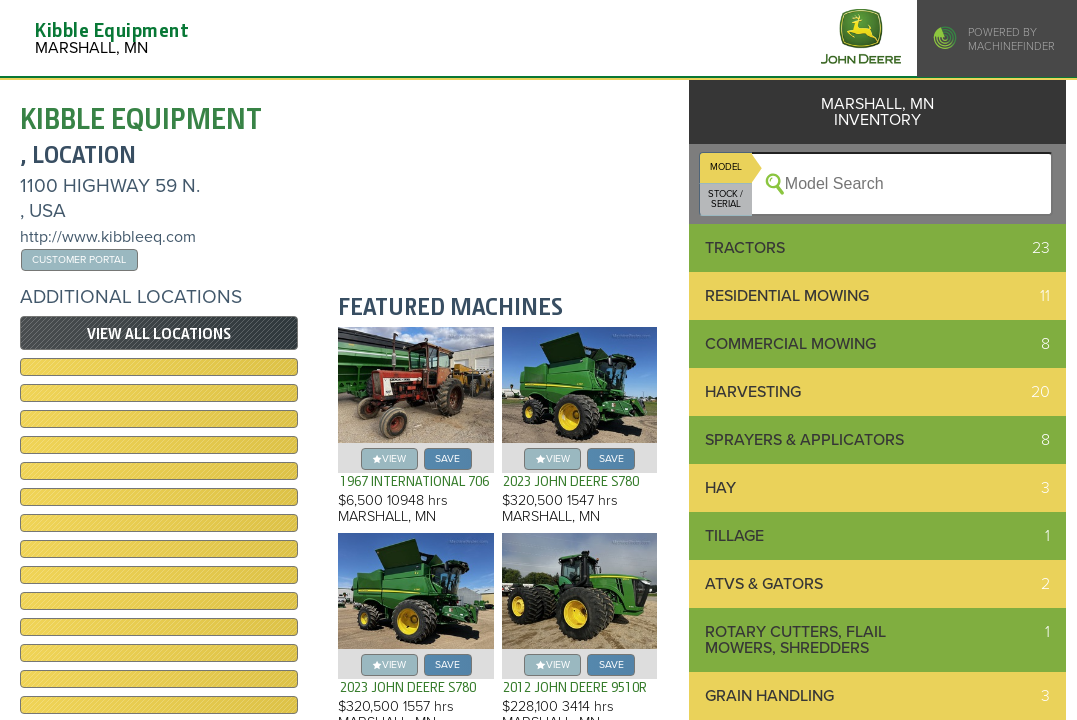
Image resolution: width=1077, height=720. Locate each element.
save (447, 458)
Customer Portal (79, 259)
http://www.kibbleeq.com (108, 237)
